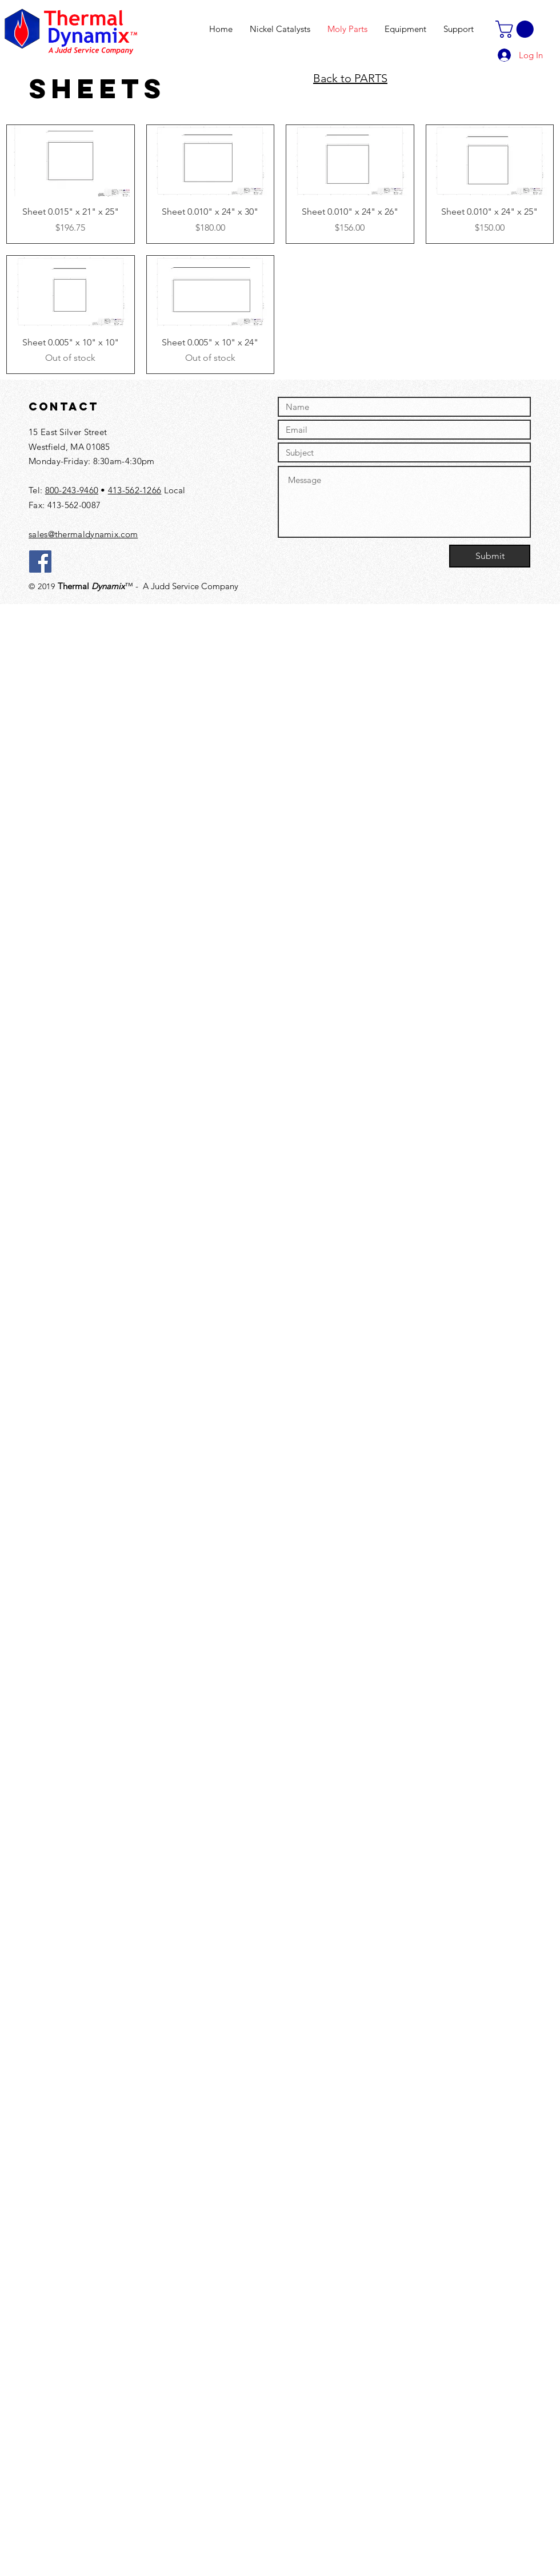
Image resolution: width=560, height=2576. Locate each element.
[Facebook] (40, 561)
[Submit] (489, 556)
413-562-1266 (135, 490)
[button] (516, 29)
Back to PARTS (350, 78)
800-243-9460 (72, 490)
